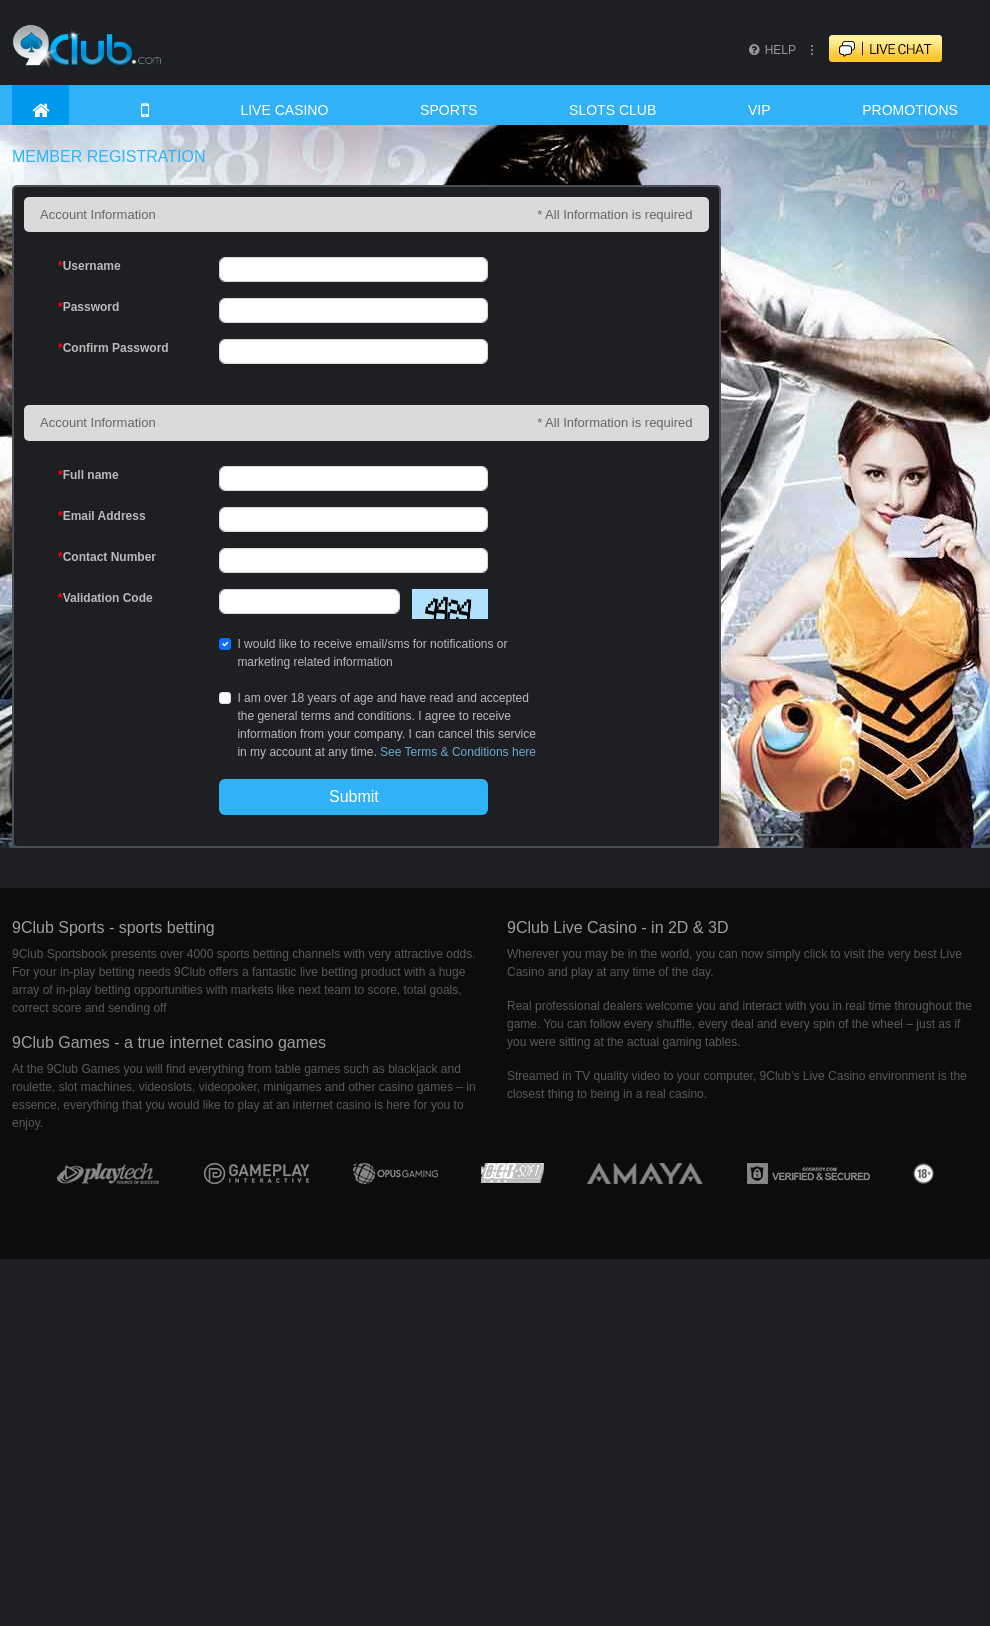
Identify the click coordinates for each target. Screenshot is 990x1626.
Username (89, 266)
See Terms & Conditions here (458, 752)
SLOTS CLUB (612, 110)
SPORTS (448, 110)
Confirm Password (113, 348)
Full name (88, 475)
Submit (354, 796)
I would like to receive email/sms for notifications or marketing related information (372, 653)
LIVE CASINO (284, 110)
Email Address (102, 516)
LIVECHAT (903, 50)
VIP (759, 110)
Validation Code (105, 598)
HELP (771, 50)
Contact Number (107, 557)
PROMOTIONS (910, 110)
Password (88, 307)
